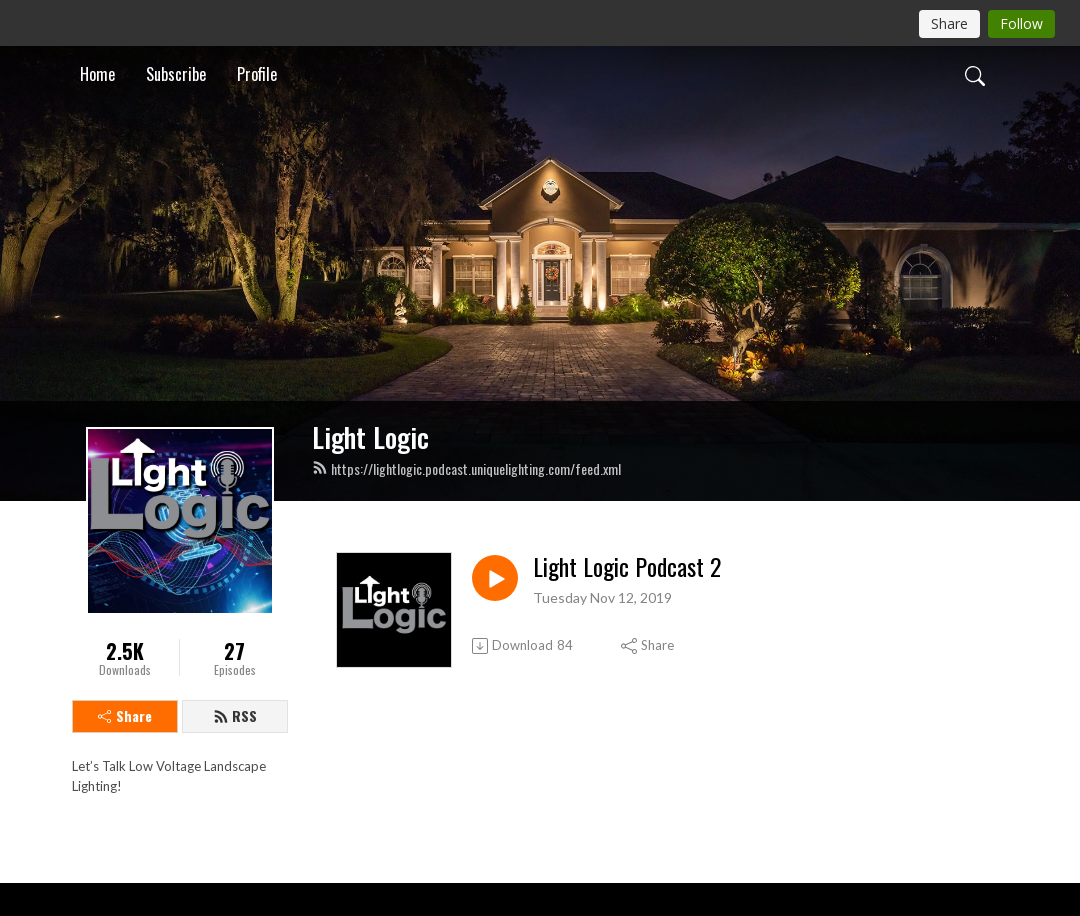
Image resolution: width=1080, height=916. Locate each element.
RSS (235, 715)
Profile (257, 74)
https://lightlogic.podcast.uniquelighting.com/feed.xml (466, 468)
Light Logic (370, 437)
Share (125, 715)
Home (97, 74)
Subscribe (176, 74)
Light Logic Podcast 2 (627, 566)
